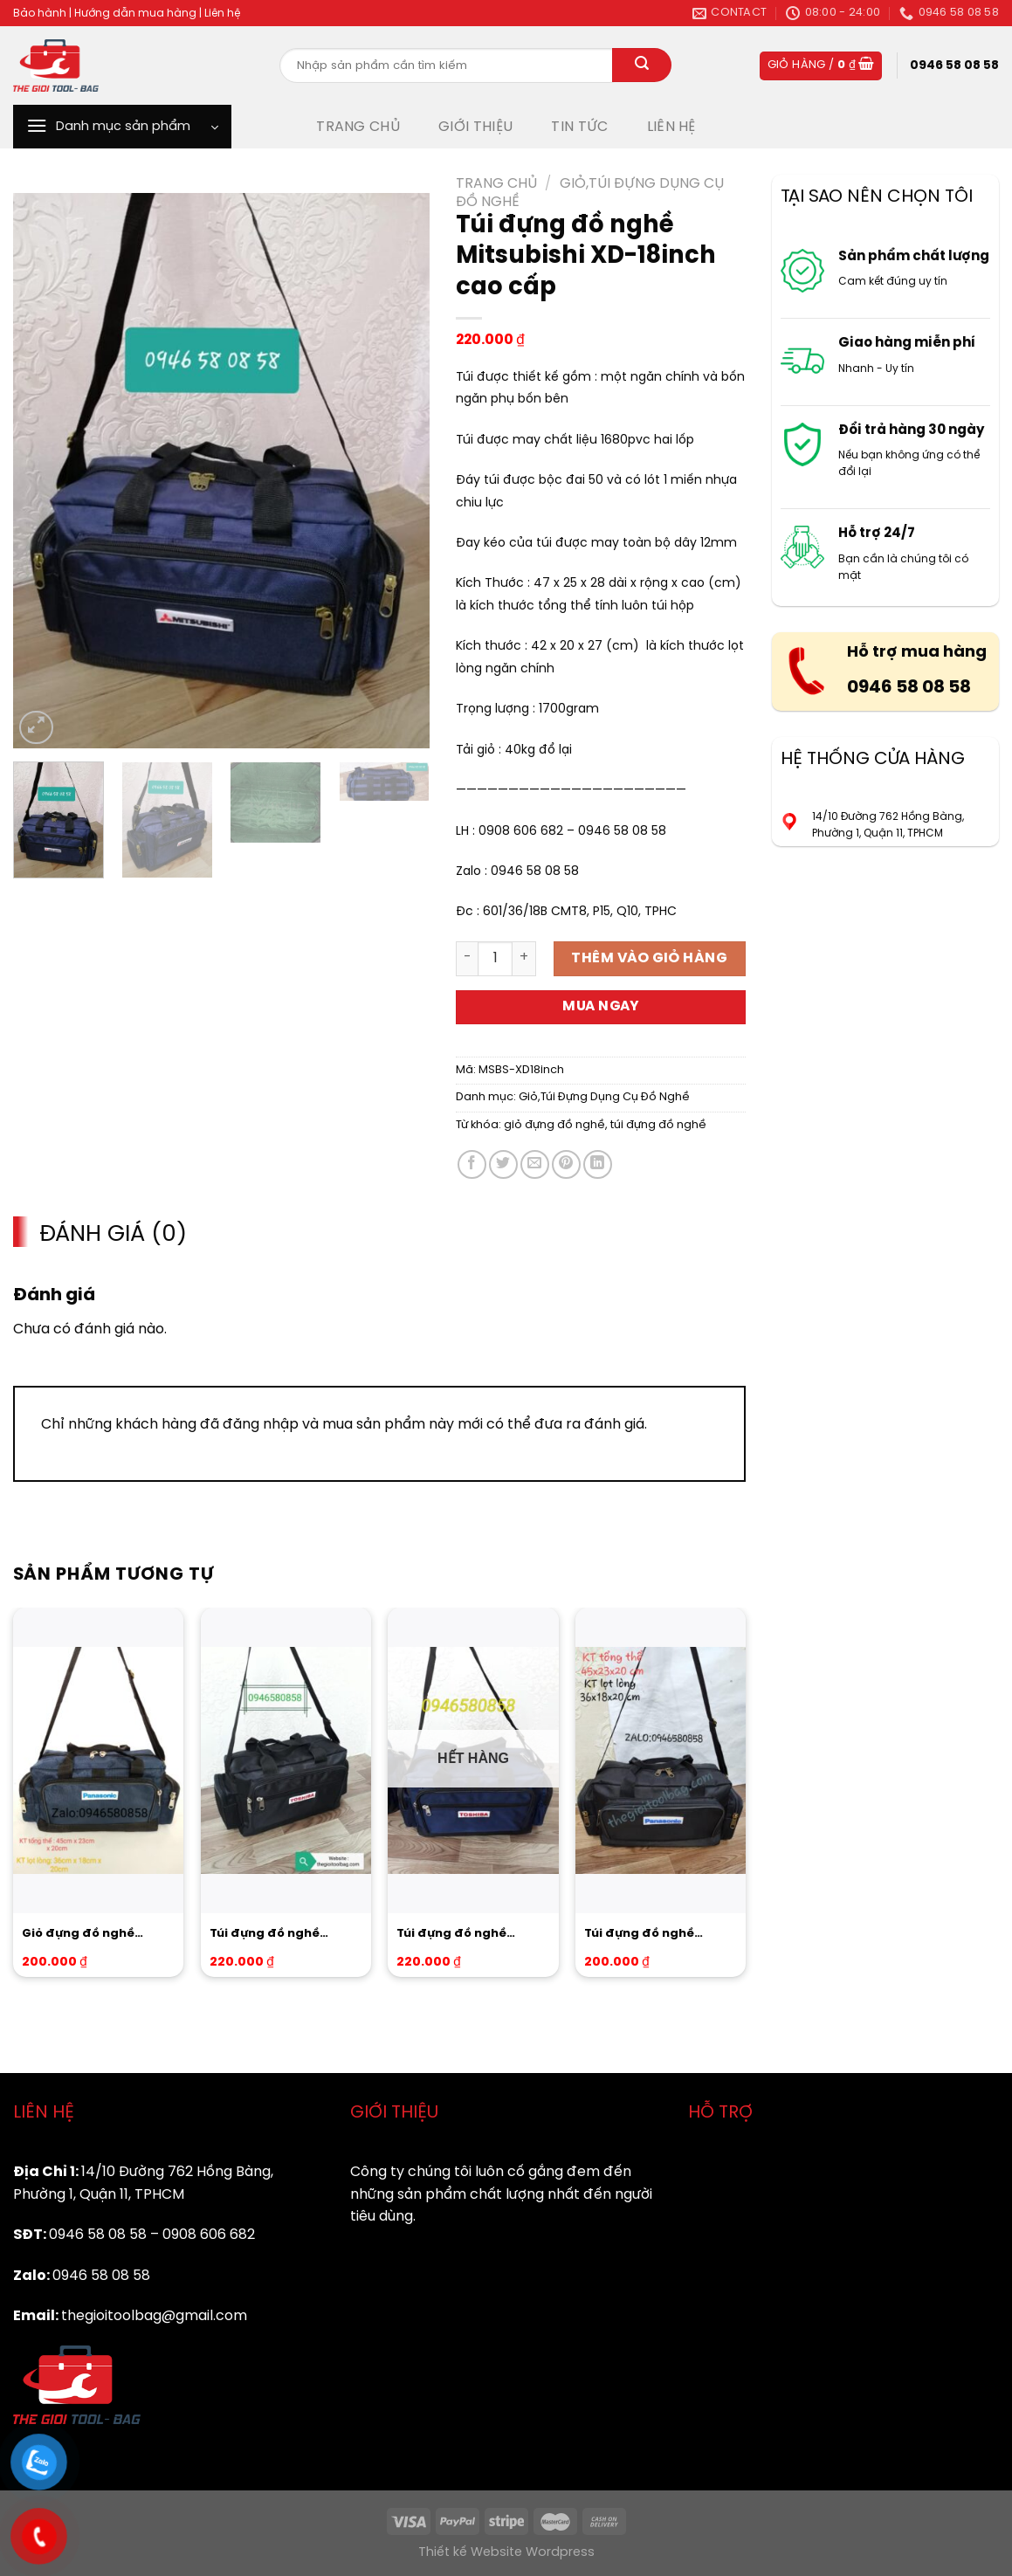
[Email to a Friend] (534, 1164)
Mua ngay (600, 1007)
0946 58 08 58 (909, 687)
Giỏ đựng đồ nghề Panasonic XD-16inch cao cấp (88, 1935)
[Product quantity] (495, 958)
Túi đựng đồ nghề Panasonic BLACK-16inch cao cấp (642, 1935)
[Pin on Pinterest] (566, 1164)
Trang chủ (496, 183)
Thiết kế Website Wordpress (506, 2552)
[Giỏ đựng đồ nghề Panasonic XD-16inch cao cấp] (98, 1760)
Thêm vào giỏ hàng (649, 958)
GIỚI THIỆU (475, 127)
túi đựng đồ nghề (658, 1125)
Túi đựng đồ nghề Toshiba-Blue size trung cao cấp (471, 1935)
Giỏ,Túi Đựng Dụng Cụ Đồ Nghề (604, 1097)
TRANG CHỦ (358, 127)
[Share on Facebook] (472, 1164)
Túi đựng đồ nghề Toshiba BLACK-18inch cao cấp (279, 1935)
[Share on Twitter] (503, 1164)
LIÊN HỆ (671, 127)
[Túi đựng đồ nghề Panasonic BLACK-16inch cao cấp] (660, 1760)
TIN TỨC (579, 127)
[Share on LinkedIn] (597, 1164)
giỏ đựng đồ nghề (554, 1125)
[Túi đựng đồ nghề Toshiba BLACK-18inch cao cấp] (286, 1760)
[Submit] (641, 65)
